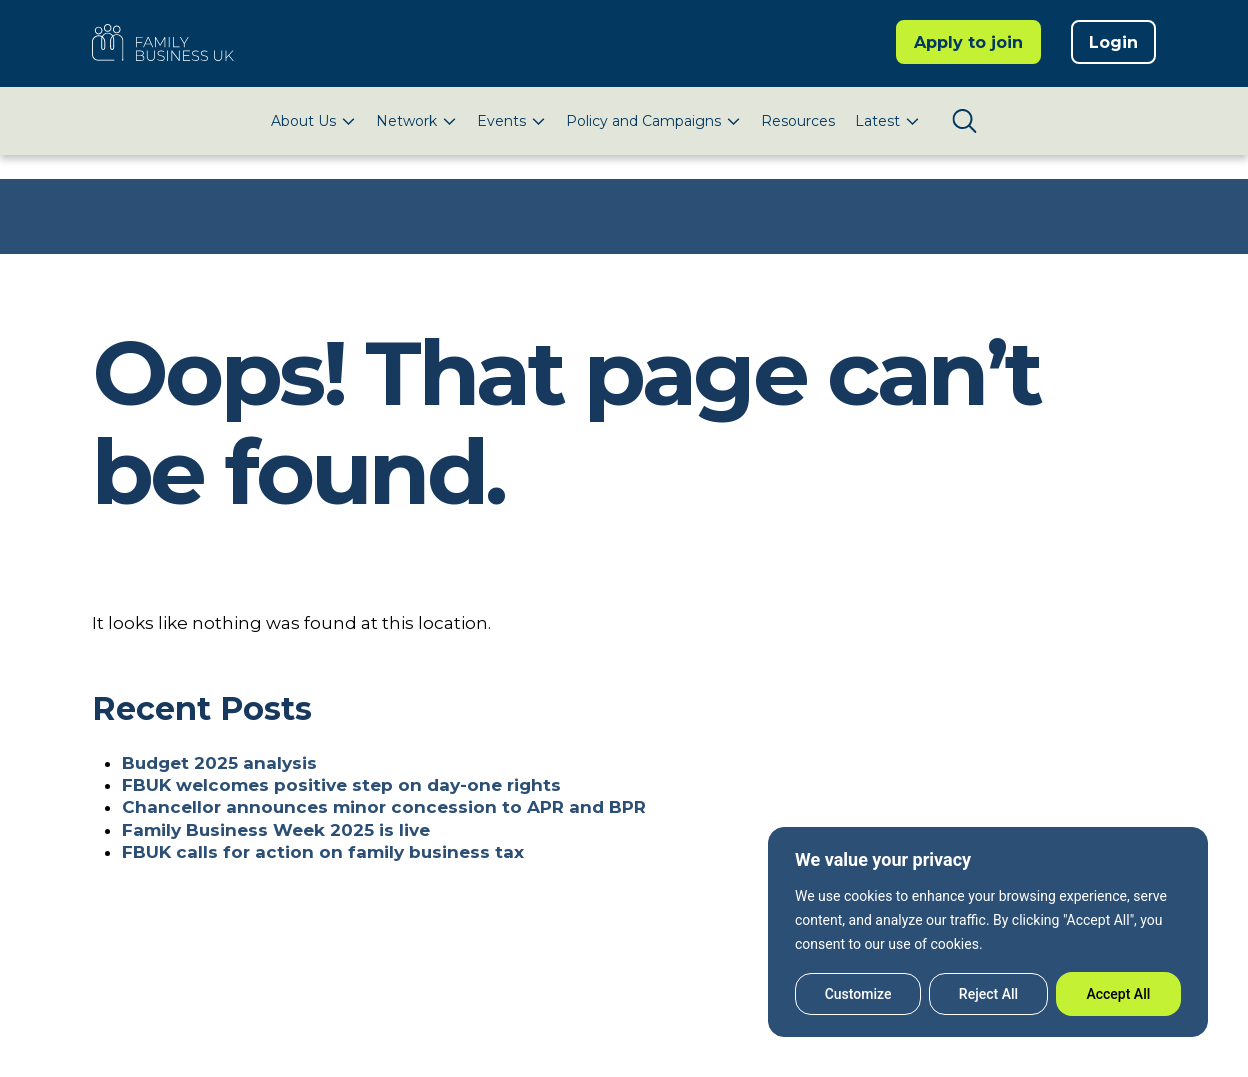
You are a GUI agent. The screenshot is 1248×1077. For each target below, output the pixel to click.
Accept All (1118, 994)
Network (406, 121)
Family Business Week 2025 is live (276, 830)
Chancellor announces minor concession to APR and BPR (384, 807)
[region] (988, 932)
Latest (877, 121)
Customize (858, 994)
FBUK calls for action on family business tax (323, 852)
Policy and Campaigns (643, 121)
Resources (798, 121)
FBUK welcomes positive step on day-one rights (341, 785)
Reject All (988, 994)
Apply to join (968, 42)
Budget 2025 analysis (219, 763)
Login (1113, 42)
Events (501, 121)
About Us (303, 121)
